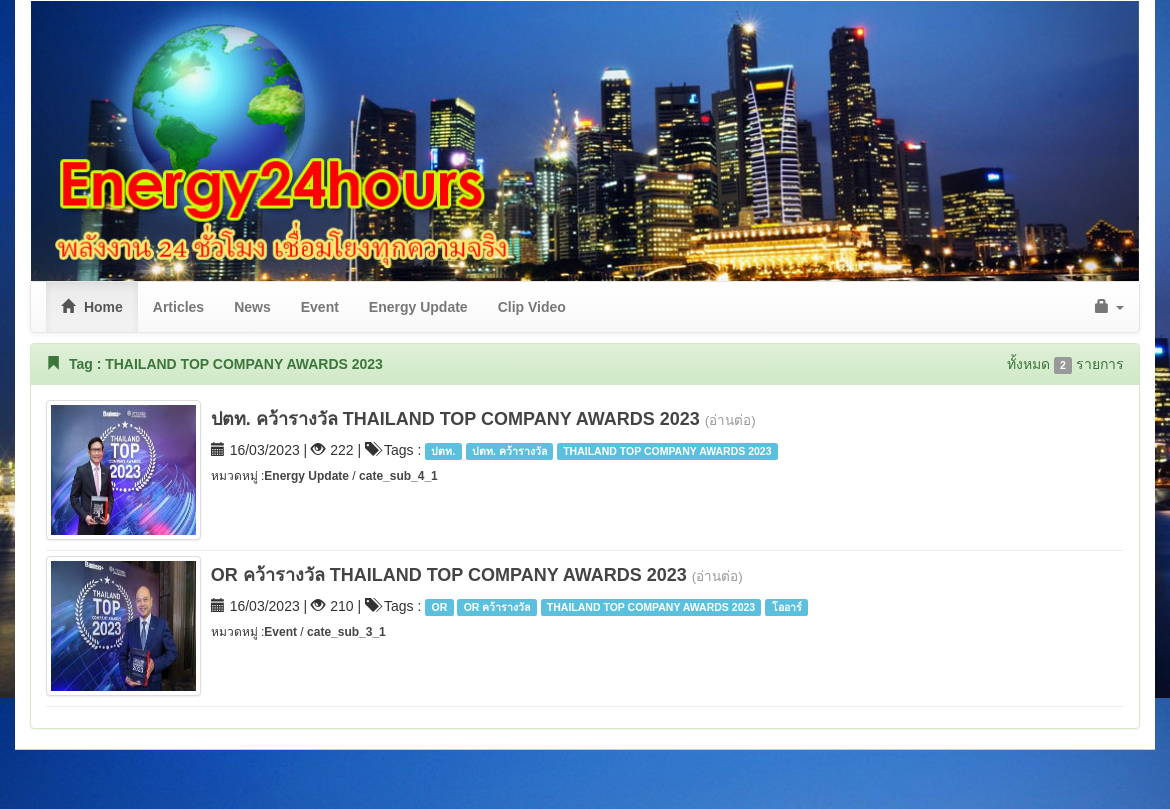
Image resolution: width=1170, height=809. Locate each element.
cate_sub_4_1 (398, 476)
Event (280, 632)
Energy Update (308, 476)
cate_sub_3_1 (346, 632)
